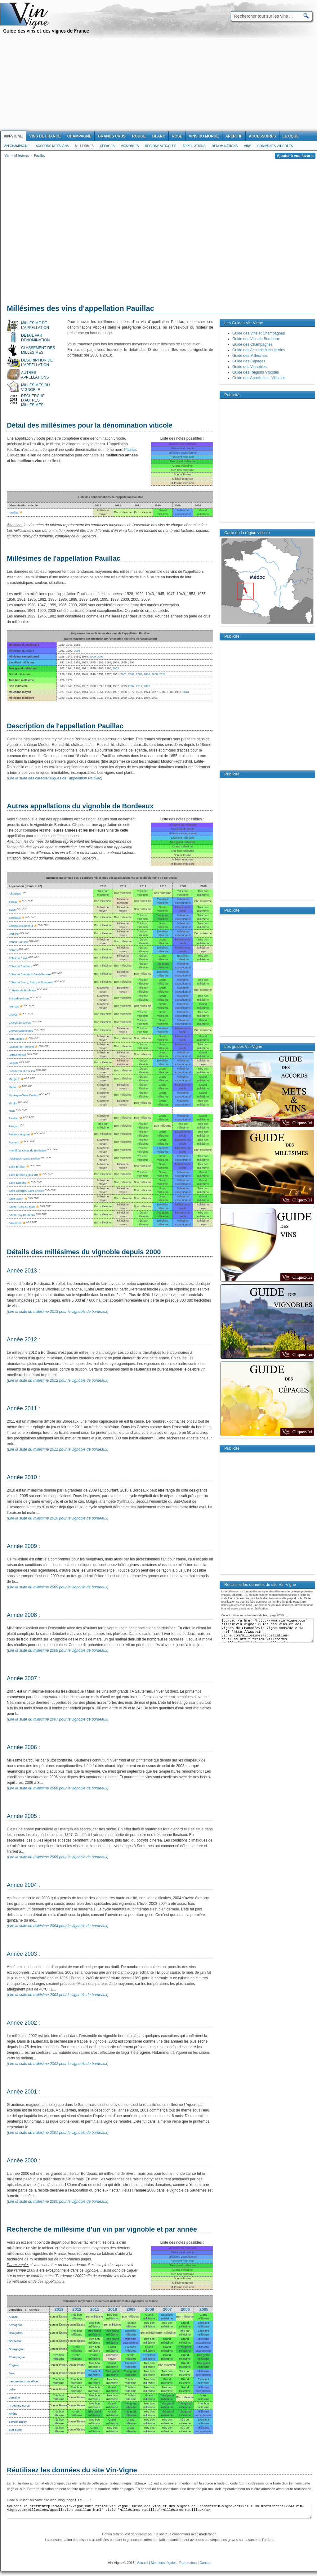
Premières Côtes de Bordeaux (27, 1150)
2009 (131, 2309)
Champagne (17, 2357)
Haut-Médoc (16, 1038)
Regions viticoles (160, 146)
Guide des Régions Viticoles (255, 372)
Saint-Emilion (17, 1166)
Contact (205, 2563)
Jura (12, 2373)
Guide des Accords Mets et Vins (258, 350)
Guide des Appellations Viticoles (258, 378)
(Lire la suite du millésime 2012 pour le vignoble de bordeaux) (58, 1380)
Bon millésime (58, 2316)
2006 (147, 674)
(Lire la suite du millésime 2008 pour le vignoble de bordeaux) (58, 1650)
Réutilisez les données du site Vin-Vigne (72, 2470)
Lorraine (14, 2397)
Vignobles (130, 146)
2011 (139, 686)
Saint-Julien (16, 1198)
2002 (131, 674)
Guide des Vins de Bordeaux (256, 339)
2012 (147, 686)
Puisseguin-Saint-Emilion (24, 1158)
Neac (12, 1110)
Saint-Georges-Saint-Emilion (26, 1190)
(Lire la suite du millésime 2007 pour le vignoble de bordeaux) (58, 1719)
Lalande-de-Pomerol (21, 1046)
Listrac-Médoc (17, 1055)
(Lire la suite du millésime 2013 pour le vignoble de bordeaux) (58, 1311)
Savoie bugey (18, 2421)
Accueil (142, 2563)
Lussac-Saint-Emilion (22, 1071)
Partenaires (188, 2563)
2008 (154, 674)
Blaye (12, 909)
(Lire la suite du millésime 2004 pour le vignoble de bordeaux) (58, 1926)
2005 (203, 2309)
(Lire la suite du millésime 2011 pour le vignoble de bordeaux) (58, 1449)
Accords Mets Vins (52, 146)
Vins (247, 146)
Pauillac (130, 449)
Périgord (14, 1126)
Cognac (14, 2365)
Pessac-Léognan (19, 1134)
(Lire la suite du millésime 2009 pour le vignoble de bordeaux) (58, 1587)
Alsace (13, 2316)
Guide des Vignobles (249, 367)
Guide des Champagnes (252, 344)
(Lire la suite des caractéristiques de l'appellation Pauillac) (54, 778)
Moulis (13, 1103)
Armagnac (15, 2325)
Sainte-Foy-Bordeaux (22, 1215)
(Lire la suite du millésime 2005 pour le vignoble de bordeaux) (58, 1857)
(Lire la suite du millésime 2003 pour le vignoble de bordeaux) (58, 1995)
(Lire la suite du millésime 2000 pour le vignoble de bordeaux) (58, 2201)
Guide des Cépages (248, 361)
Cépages (107, 146)
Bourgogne (16, 2349)
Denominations (225, 146)
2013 (185, 691)
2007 (131, 686)
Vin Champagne (16, 146)
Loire (12, 2389)
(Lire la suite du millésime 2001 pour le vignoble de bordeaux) (58, 2132)
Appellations (193, 146)
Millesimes (84, 146)
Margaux (14, 1079)
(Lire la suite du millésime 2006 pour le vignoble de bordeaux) (58, 1788)
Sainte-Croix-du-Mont (22, 1207)
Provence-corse (19, 2405)
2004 (139, 674)
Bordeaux (15, 2341)
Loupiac (14, 1063)
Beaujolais (16, 2333)
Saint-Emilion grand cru (23, 1174)
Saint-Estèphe (17, 1182)
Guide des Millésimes (250, 355)
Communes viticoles (275, 146)
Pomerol (14, 1142)
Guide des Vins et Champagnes (258, 333)
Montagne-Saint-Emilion (23, 1095)
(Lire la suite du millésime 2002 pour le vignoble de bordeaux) (58, 2064)
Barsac (13, 901)
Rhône (13, 2413)
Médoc (13, 1087)
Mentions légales (164, 2563)
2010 (162, 674)
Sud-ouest (15, 2429)
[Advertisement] (158, 84)
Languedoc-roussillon (23, 2381)
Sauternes (15, 1223)
